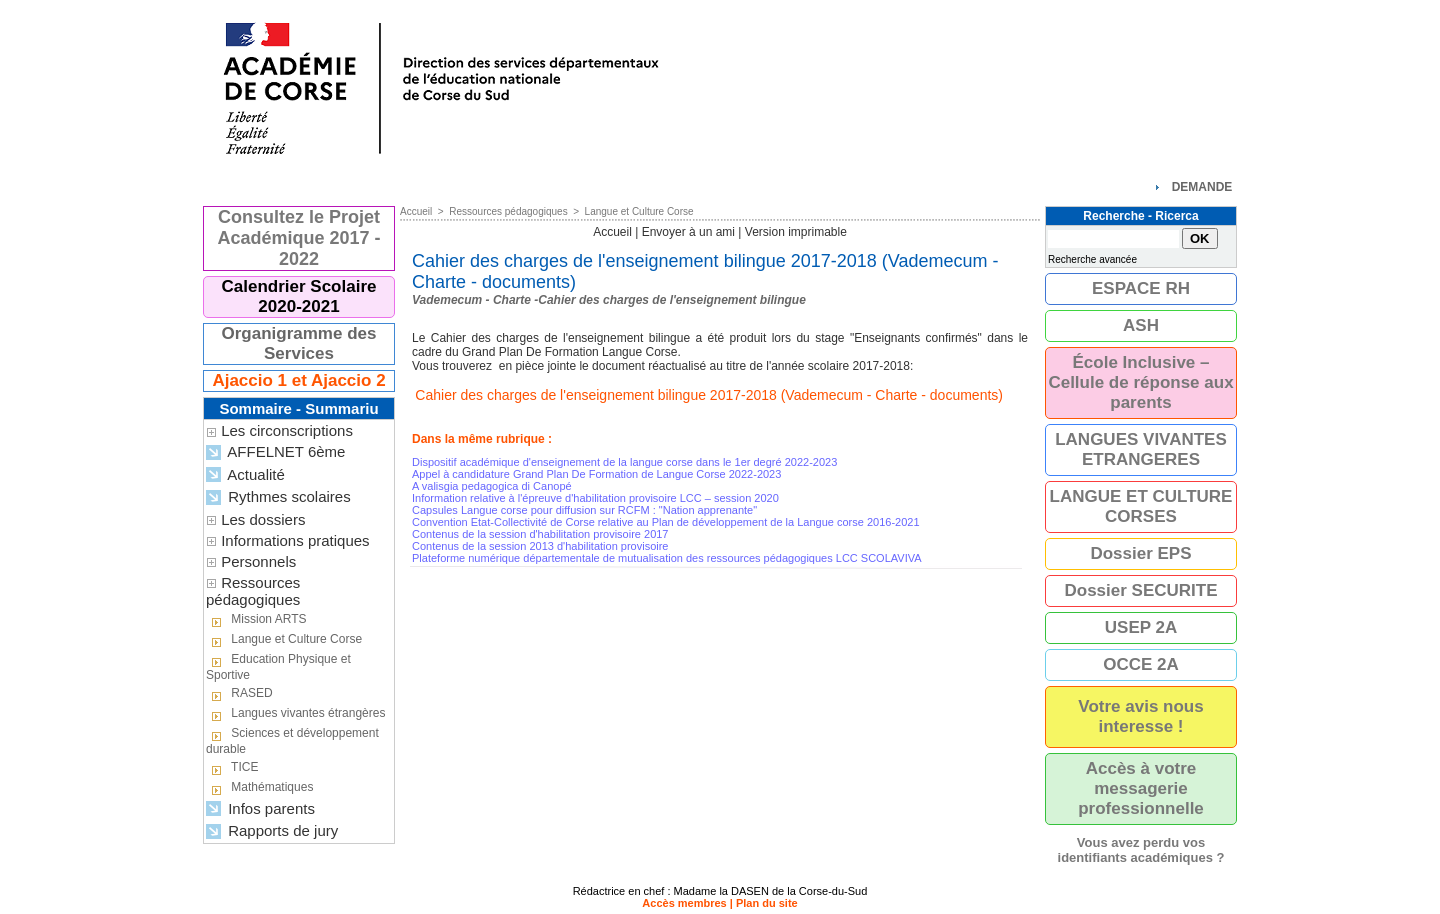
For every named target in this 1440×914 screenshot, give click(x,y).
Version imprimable (796, 232)
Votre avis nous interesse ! (1140, 716)
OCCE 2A (1141, 664)
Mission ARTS (256, 620)
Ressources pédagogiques (253, 591)
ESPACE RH (1141, 288)
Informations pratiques (295, 540)
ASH (1141, 325)
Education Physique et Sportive (278, 667)
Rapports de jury (272, 831)
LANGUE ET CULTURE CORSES (1141, 506)
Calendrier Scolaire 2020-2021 (299, 296)
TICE (232, 768)
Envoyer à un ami (688, 232)
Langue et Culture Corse (284, 640)
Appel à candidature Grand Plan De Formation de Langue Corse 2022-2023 (596, 474)
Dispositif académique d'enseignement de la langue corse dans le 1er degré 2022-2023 (624, 462)
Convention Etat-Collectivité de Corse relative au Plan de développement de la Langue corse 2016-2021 (666, 522)
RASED (239, 694)
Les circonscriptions (287, 430)
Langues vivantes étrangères (295, 714)
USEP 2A (1141, 627)
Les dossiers (263, 519)
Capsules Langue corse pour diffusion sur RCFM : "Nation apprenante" (584, 510)
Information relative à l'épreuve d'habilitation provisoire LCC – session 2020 (595, 498)
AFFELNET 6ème (275, 452)
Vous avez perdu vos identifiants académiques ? (1141, 850)
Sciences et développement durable (292, 741)
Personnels (258, 561)
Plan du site (767, 903)
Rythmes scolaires (278, 497)
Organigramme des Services (299, 343)
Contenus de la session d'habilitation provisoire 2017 (540, 534)
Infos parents (260, 809)
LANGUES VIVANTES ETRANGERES (1141, 449)
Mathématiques (259, 788)
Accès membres (684, 903)
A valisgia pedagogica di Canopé (492, 486)
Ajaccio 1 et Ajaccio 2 (298, 380)
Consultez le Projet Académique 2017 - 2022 (298, 238)
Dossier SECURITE (1140, 590)
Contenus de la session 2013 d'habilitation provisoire (540, 546)
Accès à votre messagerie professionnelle (1141, 788)
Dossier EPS (1140, 553)
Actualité (245, 475)
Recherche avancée (1092, 259)
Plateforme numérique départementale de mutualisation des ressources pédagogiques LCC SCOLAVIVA (667, 558)
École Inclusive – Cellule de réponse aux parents (1140, 382)
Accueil (416, 211)
